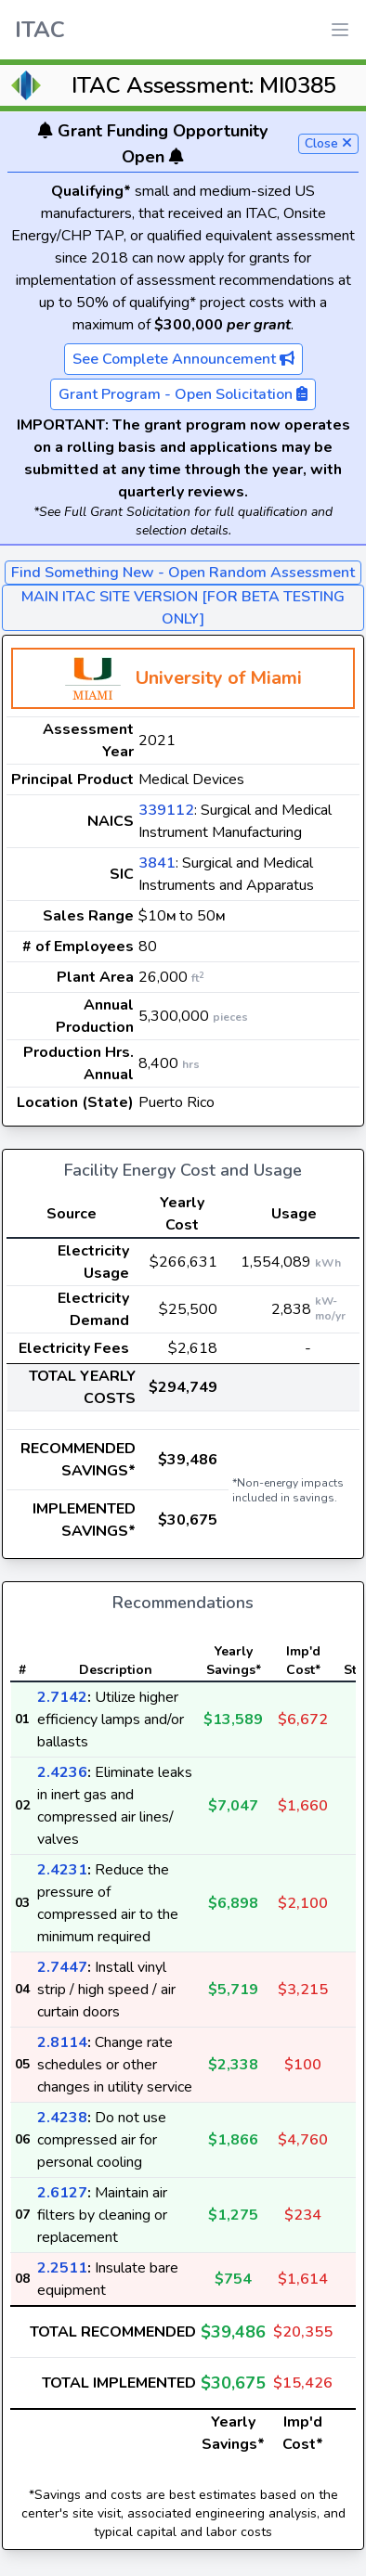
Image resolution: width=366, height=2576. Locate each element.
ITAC (40, 30)
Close (328, 143)
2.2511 (62, 2268)
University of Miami (219, 677)
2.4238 (62, 2117)
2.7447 (62, 1967)
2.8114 (62, 2042)
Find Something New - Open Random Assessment (183, 572)
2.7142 (62, 1697)
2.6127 (62, 2193)
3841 (157, 863)
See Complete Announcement (183, 359)
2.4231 (62, 1870)
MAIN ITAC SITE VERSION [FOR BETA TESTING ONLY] (183, 607)
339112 (166, 810)
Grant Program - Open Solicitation (183, 394)
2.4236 (62, 1772)
